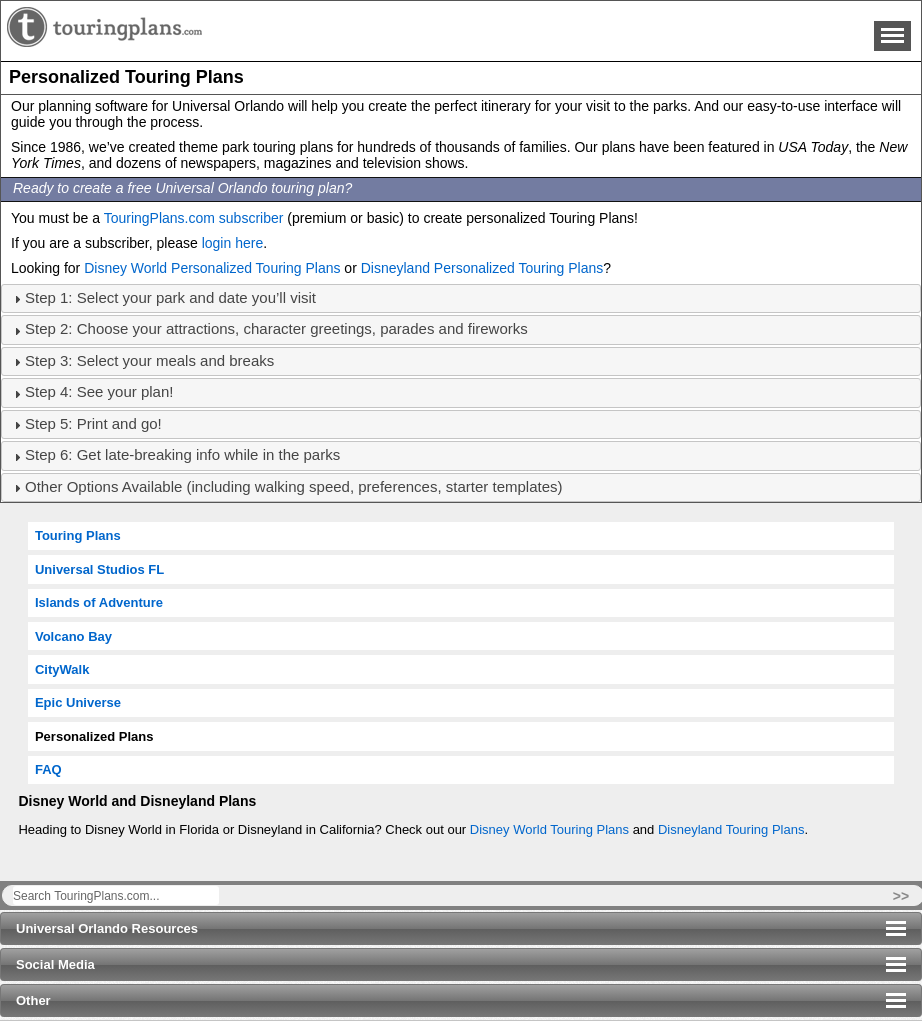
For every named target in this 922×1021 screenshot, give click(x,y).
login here (233, 243)
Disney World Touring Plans (549, 829)
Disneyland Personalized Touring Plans (482, 268)
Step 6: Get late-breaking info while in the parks (182, 454)
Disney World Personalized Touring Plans (212, 268)
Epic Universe (78, 702)
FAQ (48, 769)
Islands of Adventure (99, 602)
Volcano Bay (73, 636)
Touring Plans (78, 535)
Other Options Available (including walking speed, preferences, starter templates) (294, 486)
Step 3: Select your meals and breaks (149, 360)
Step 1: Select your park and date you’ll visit (170, 297)
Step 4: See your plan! (99, 391)
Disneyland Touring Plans (731, 829)
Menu (892, 36)
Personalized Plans (94, 736)
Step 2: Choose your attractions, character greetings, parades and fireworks (276, 328)
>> (901, 896)
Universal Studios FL (99, 569)
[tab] (461, 298)
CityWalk (62, 669)
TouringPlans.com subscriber (194, 218)
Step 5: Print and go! (93, 423)
